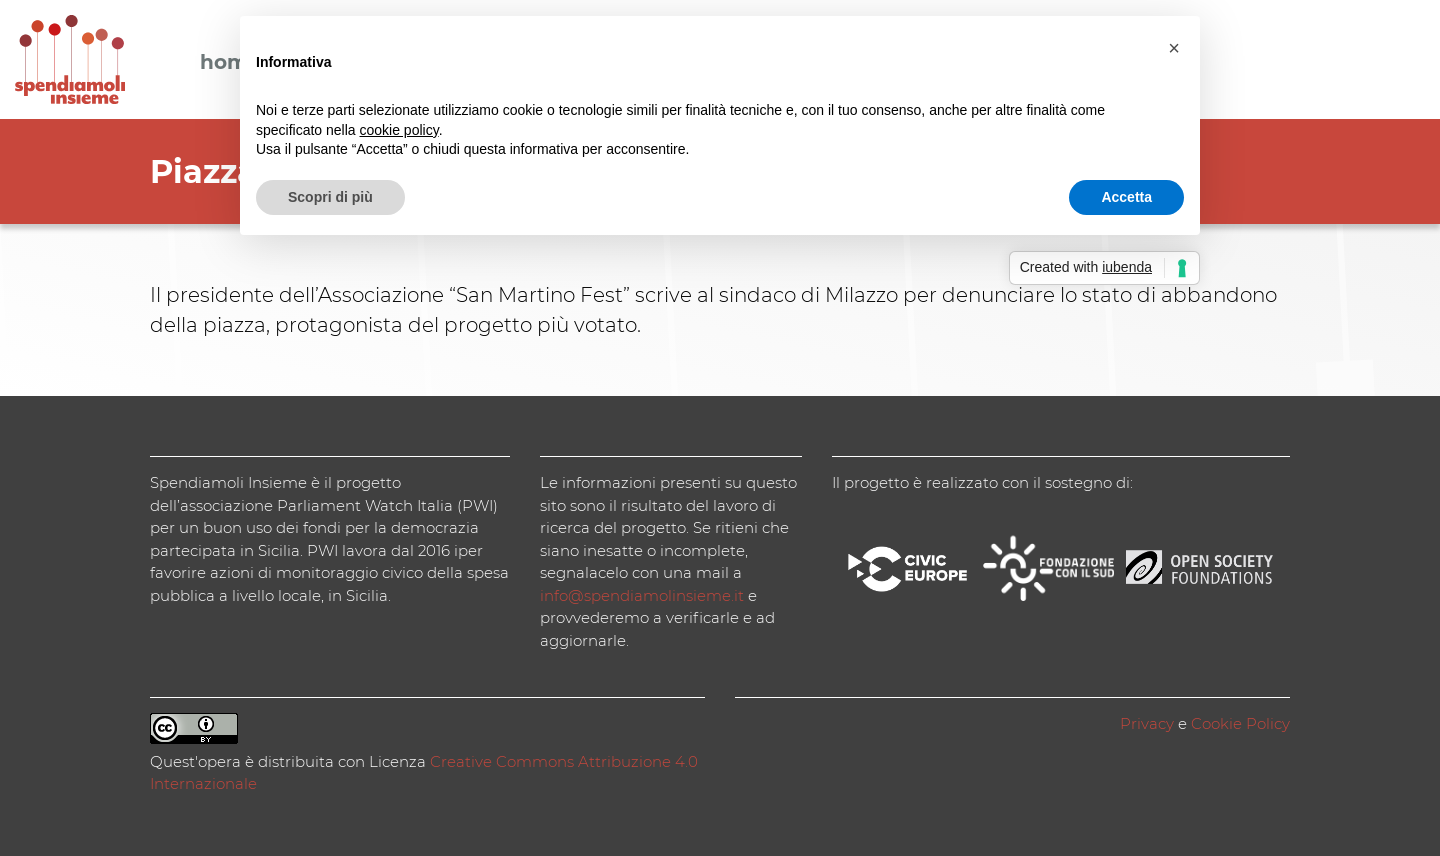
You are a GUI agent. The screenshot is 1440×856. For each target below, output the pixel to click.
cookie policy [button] (399, 130)
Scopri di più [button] (330, 197)
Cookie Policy (1240, 723)
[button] (1174, 48)
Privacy (1147, 723)
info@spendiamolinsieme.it (642, 595)
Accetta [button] (1126, 197)
